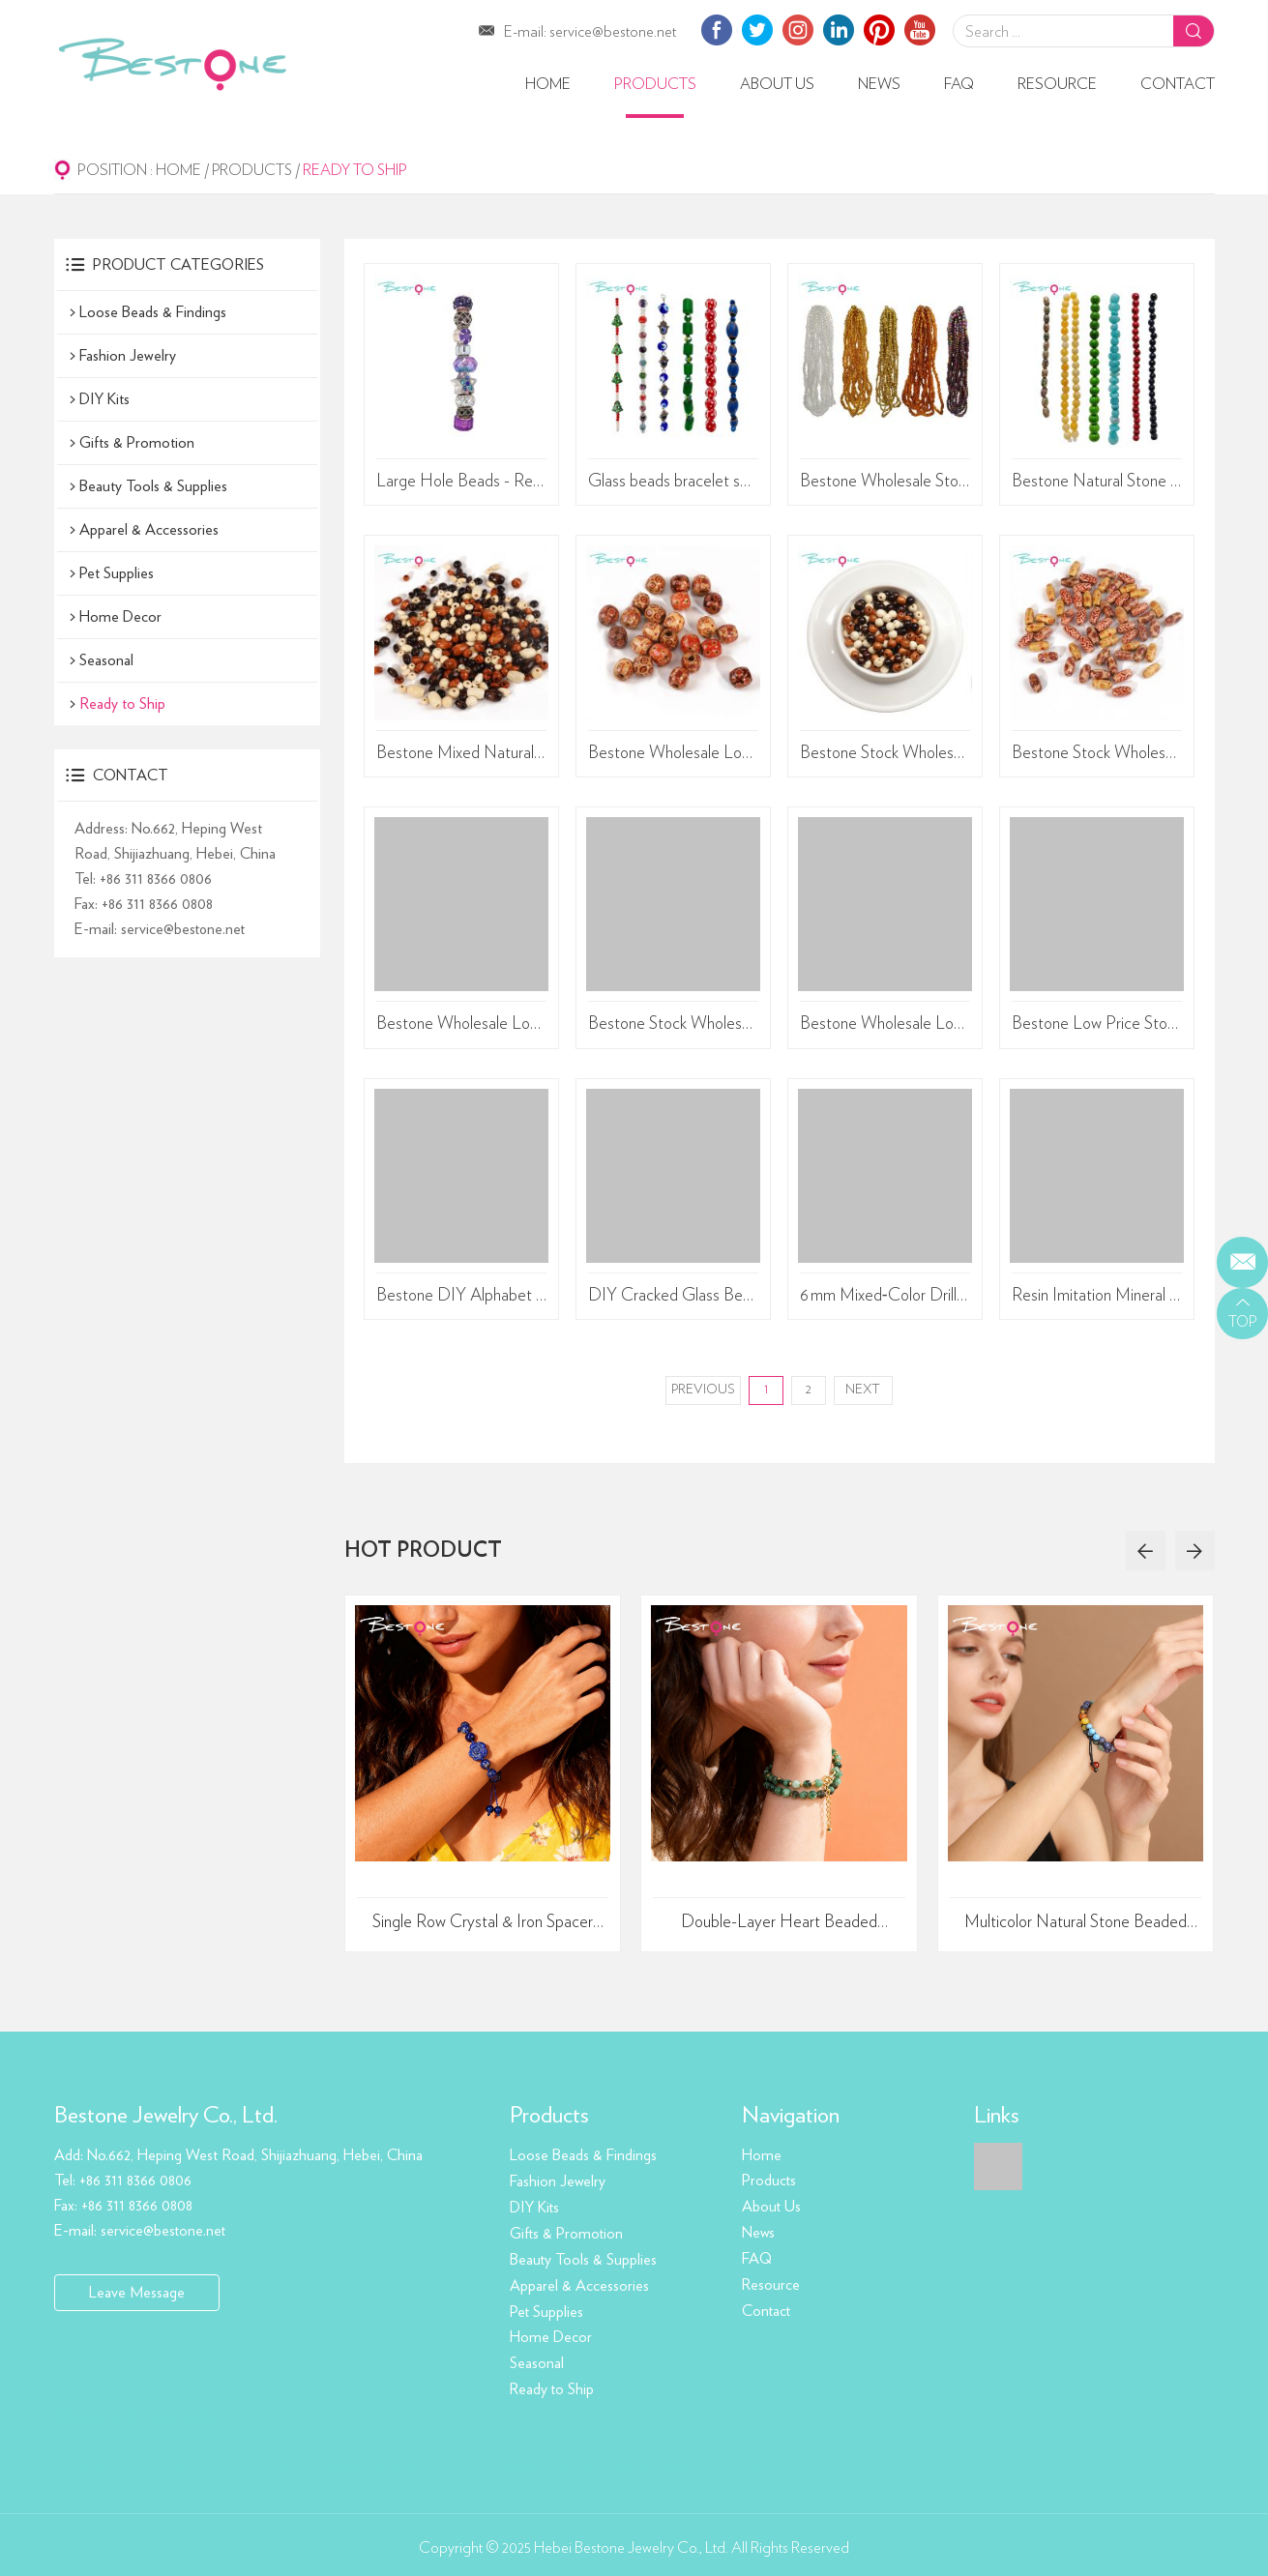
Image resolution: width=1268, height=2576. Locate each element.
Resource (1057, 84)
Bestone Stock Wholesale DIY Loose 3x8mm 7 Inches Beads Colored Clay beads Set (673, 1026)
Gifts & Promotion (136, 442)
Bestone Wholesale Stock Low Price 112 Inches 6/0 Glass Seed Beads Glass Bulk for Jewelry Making (885, 481)
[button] (1144, 1553)
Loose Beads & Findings (152, 311)
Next (863, 1392)
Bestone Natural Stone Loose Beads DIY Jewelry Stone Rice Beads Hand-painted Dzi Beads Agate (1097, 481)
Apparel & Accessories (149, 529)
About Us (777, 84)
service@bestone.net (612, 32)
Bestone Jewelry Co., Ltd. (166, 2117)
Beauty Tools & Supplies (153, 485)
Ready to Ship (358, 170)
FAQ (959, 84)
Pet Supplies (116, 572)
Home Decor (120, 616)
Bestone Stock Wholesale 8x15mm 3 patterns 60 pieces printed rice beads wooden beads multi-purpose (1097, 753)
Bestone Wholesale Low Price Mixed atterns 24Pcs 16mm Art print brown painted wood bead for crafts (673, 753)
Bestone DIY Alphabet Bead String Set (461, 1297)
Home (548, 84)
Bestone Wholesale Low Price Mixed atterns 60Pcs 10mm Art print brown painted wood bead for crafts (461, 1026)
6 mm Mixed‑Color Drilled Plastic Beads (885, 1297)
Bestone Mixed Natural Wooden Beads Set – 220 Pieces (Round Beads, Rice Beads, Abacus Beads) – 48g (461, 753)
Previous (703, 1392)
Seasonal (106, 659)
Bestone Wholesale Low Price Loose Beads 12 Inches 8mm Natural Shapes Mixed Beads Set (885, 1026)
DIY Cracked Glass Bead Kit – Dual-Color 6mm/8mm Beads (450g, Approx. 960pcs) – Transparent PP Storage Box (673, 1297)
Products (655, 84)
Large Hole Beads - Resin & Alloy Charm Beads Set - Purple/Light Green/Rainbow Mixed (461, 481)
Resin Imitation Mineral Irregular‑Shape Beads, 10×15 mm (1097, 1297)
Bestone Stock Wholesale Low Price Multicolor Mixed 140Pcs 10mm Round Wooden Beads (885, 753)
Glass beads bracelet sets (673, 481)
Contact (1177, 84)
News (879, 84)
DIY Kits (104, 398)
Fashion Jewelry (127, 355)
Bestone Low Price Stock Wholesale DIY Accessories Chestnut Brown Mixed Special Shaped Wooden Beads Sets (1097, 1026)
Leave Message (137, 2293)
